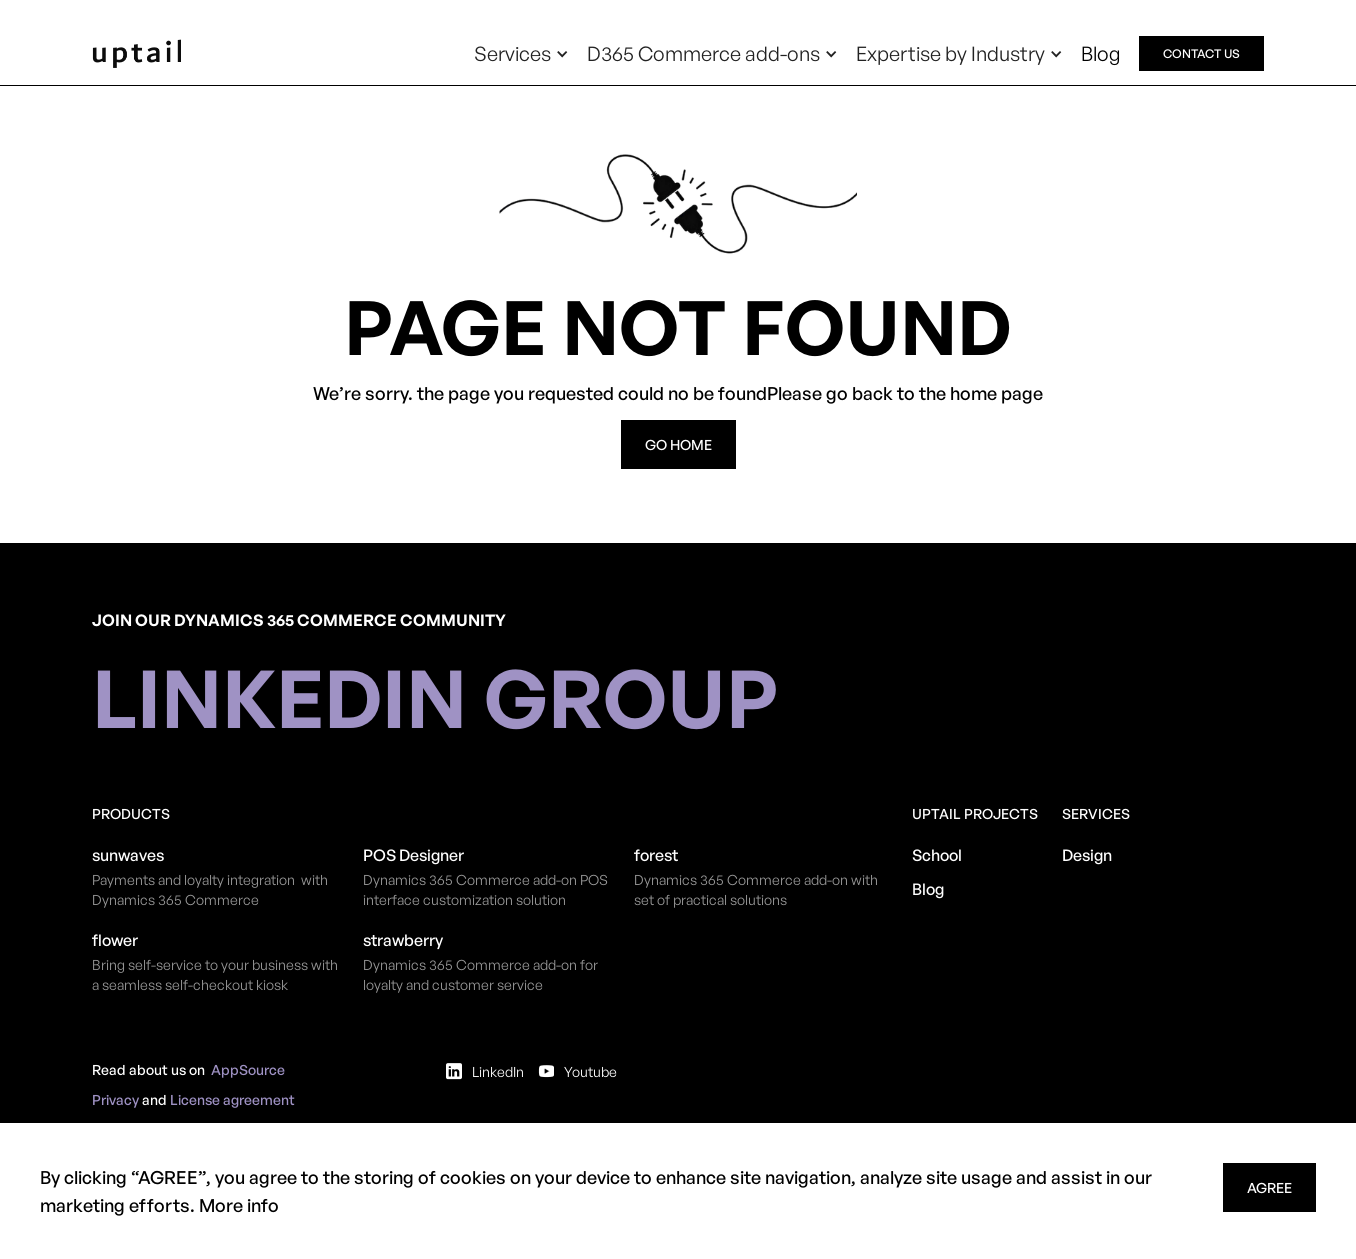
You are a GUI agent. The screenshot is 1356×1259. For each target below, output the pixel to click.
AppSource (248, 1069)
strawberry (403, 940)
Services (1096, 813)
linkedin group (435, 697)
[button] (521, 54)
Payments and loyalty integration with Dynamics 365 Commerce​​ (210, 889)
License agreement (232, 1099)
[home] (136, 53)
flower (115, 940)
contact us (1201, 53)
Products (131, 813)
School (937, 855)
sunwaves (128, 855)
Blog (1101, 53)
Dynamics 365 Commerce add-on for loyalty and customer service (480, 974)
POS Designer (413, 855)
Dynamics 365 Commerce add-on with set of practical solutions (756, 889)
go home (678, 444)
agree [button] (1269, 1187)
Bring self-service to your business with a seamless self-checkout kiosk (215, 974)
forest (656, 855)
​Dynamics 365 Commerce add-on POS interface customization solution (485, 889)
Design (1087, 855)
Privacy (115, 1099)
